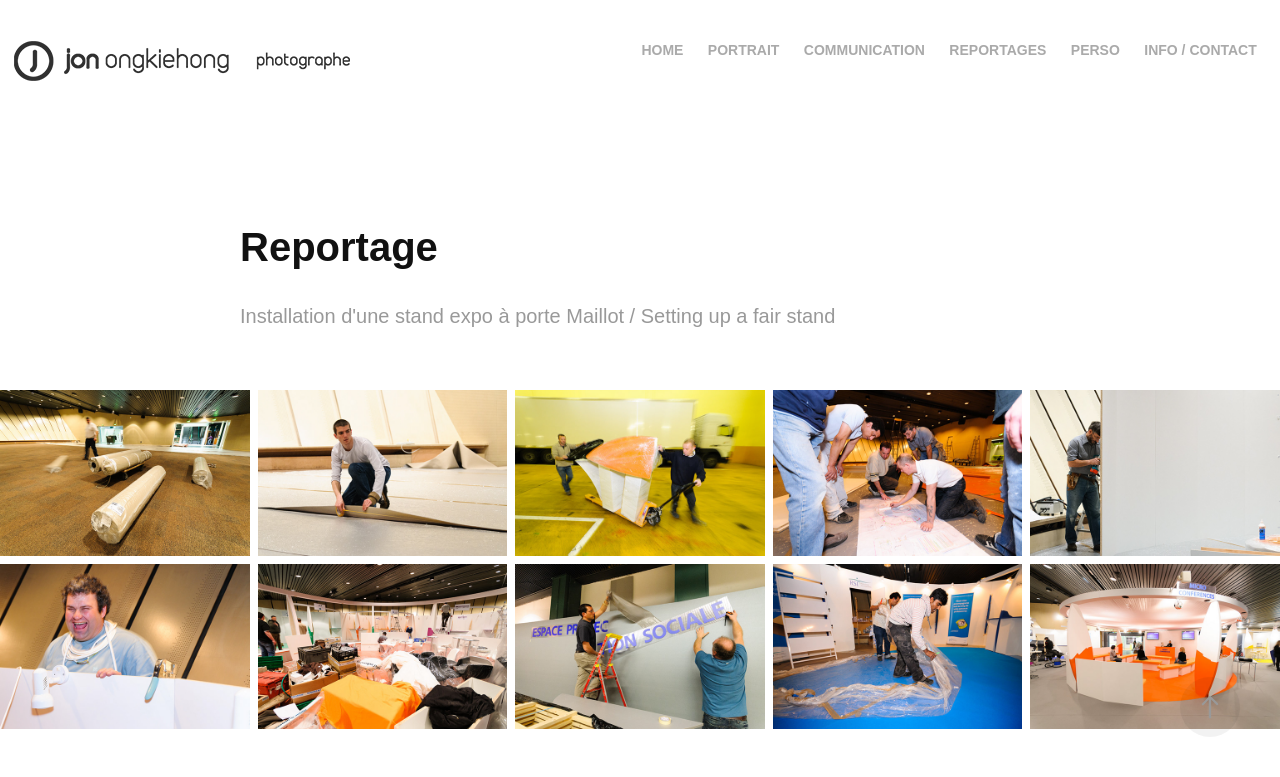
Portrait (744, 50)
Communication (864, 50)
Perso (1095, 50)
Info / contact (1200, 50)
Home (662, 50)
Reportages (997, 50)
